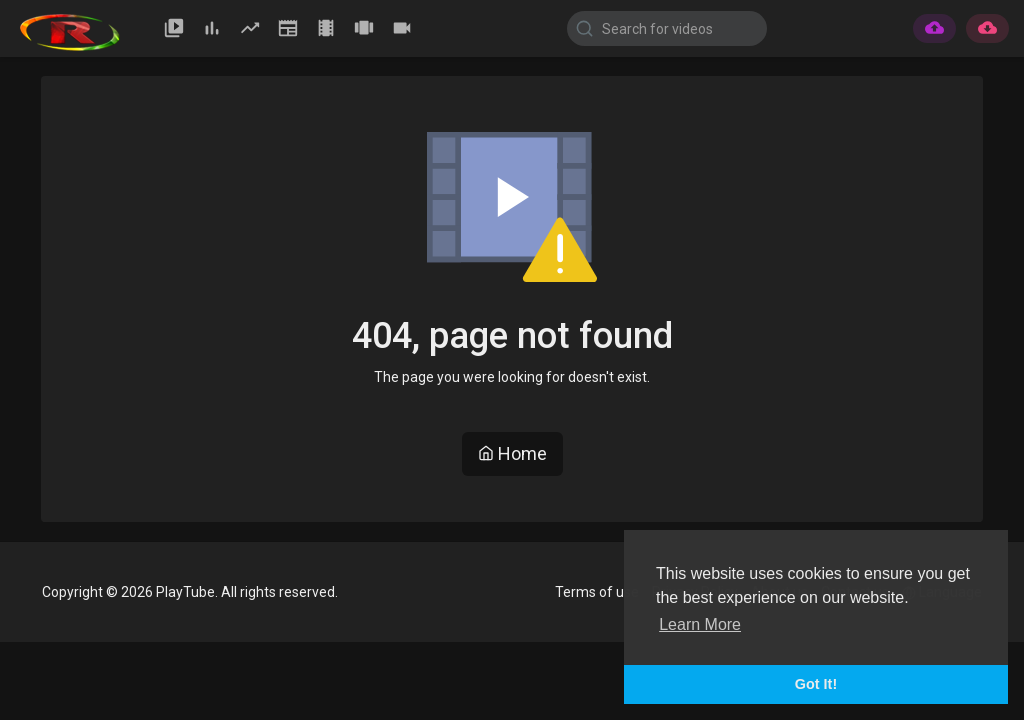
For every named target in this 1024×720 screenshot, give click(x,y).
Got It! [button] (816, 684)
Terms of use (597, 592)
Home (512, 453)
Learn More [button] (700, 624)
